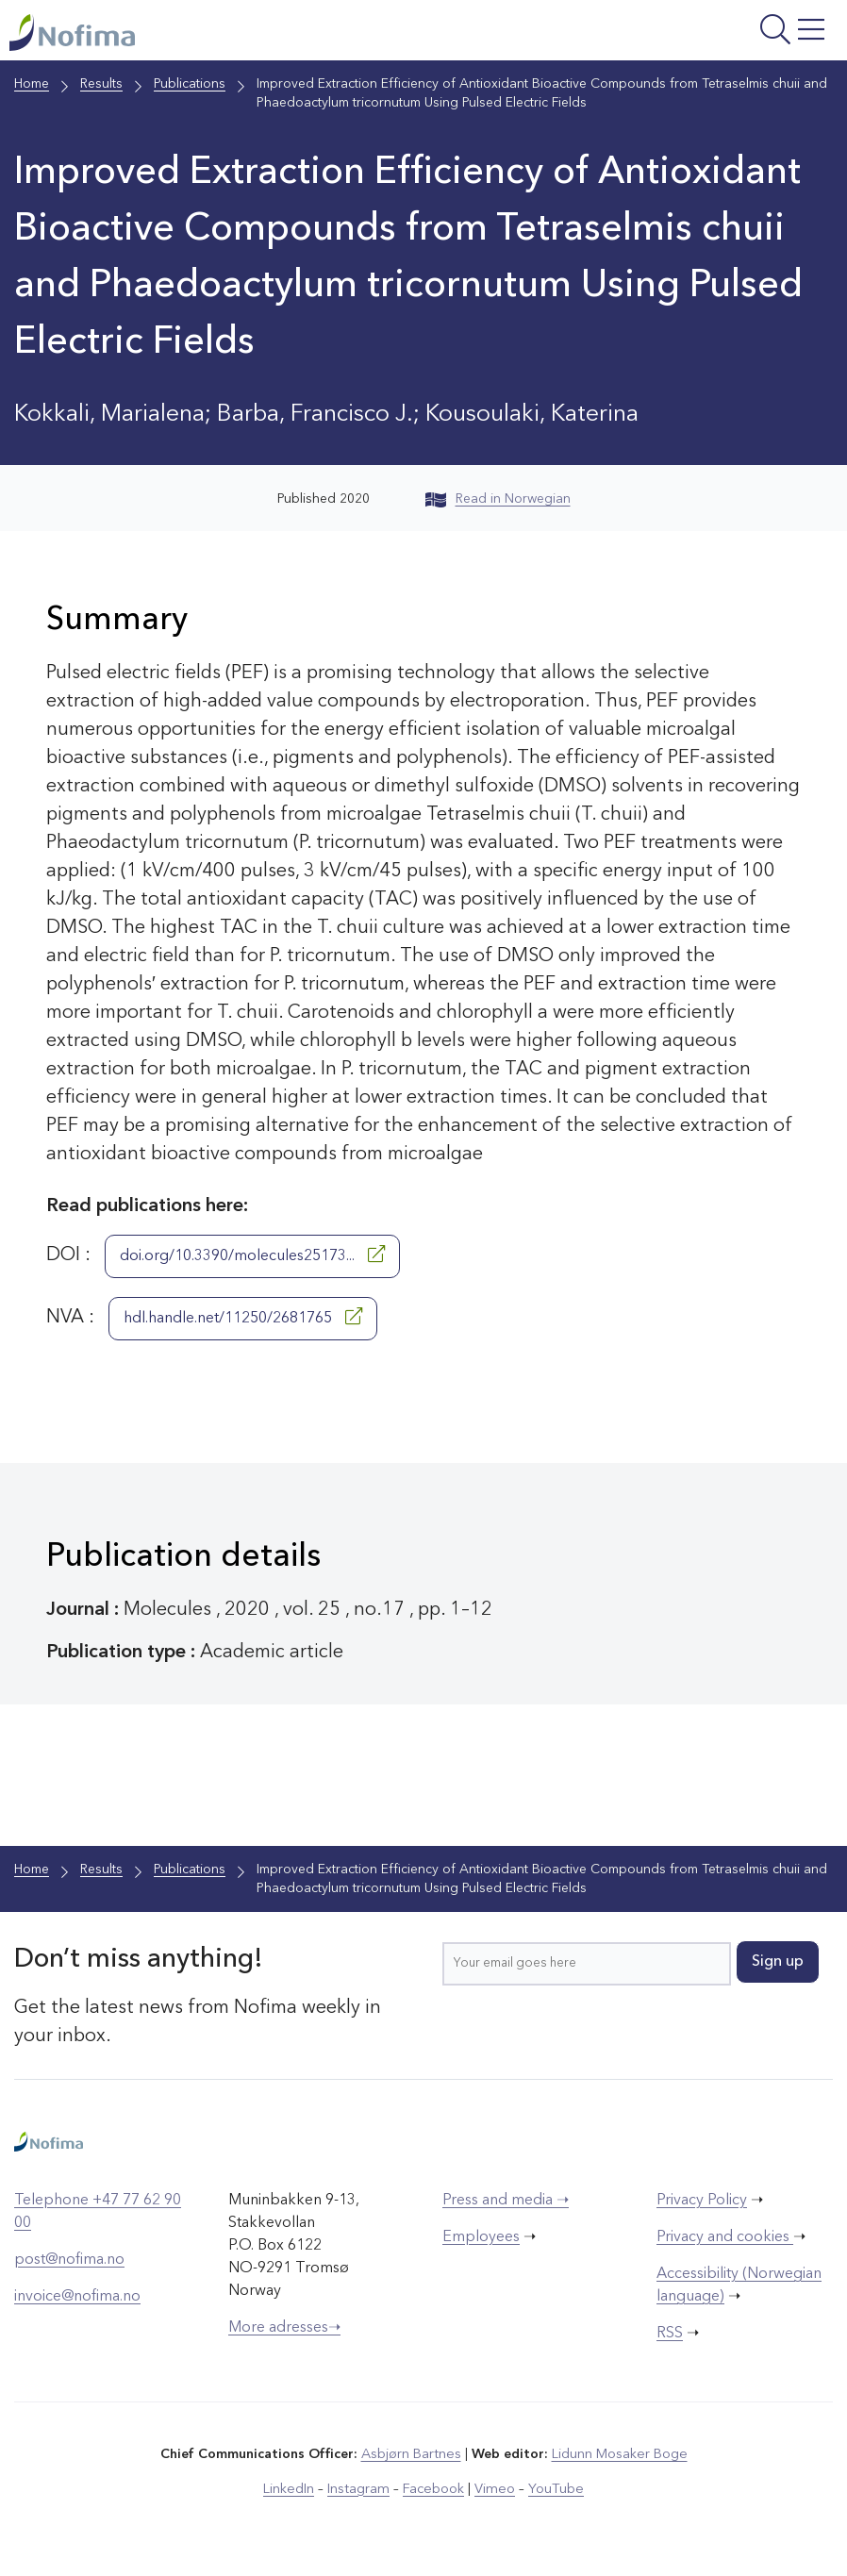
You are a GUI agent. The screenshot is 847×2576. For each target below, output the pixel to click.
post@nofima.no (69, 2261)
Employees (481, 2239)
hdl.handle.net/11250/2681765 (243, 1318)
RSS (669, 2335)
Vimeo (493, 2490)
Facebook (434, 2490)
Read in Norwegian (498, 500)
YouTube (552, 2490)
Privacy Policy (701, 2202)
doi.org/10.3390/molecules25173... (252, 1256)
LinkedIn (294, 2490)
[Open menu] (693, 35)
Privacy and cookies (724, 2239)
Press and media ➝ (505, 2202)
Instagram (361, 2490)
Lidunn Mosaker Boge (619, 2456)
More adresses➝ (284, 2329)
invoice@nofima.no (77, 2298)
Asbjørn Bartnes (412, 2456)
